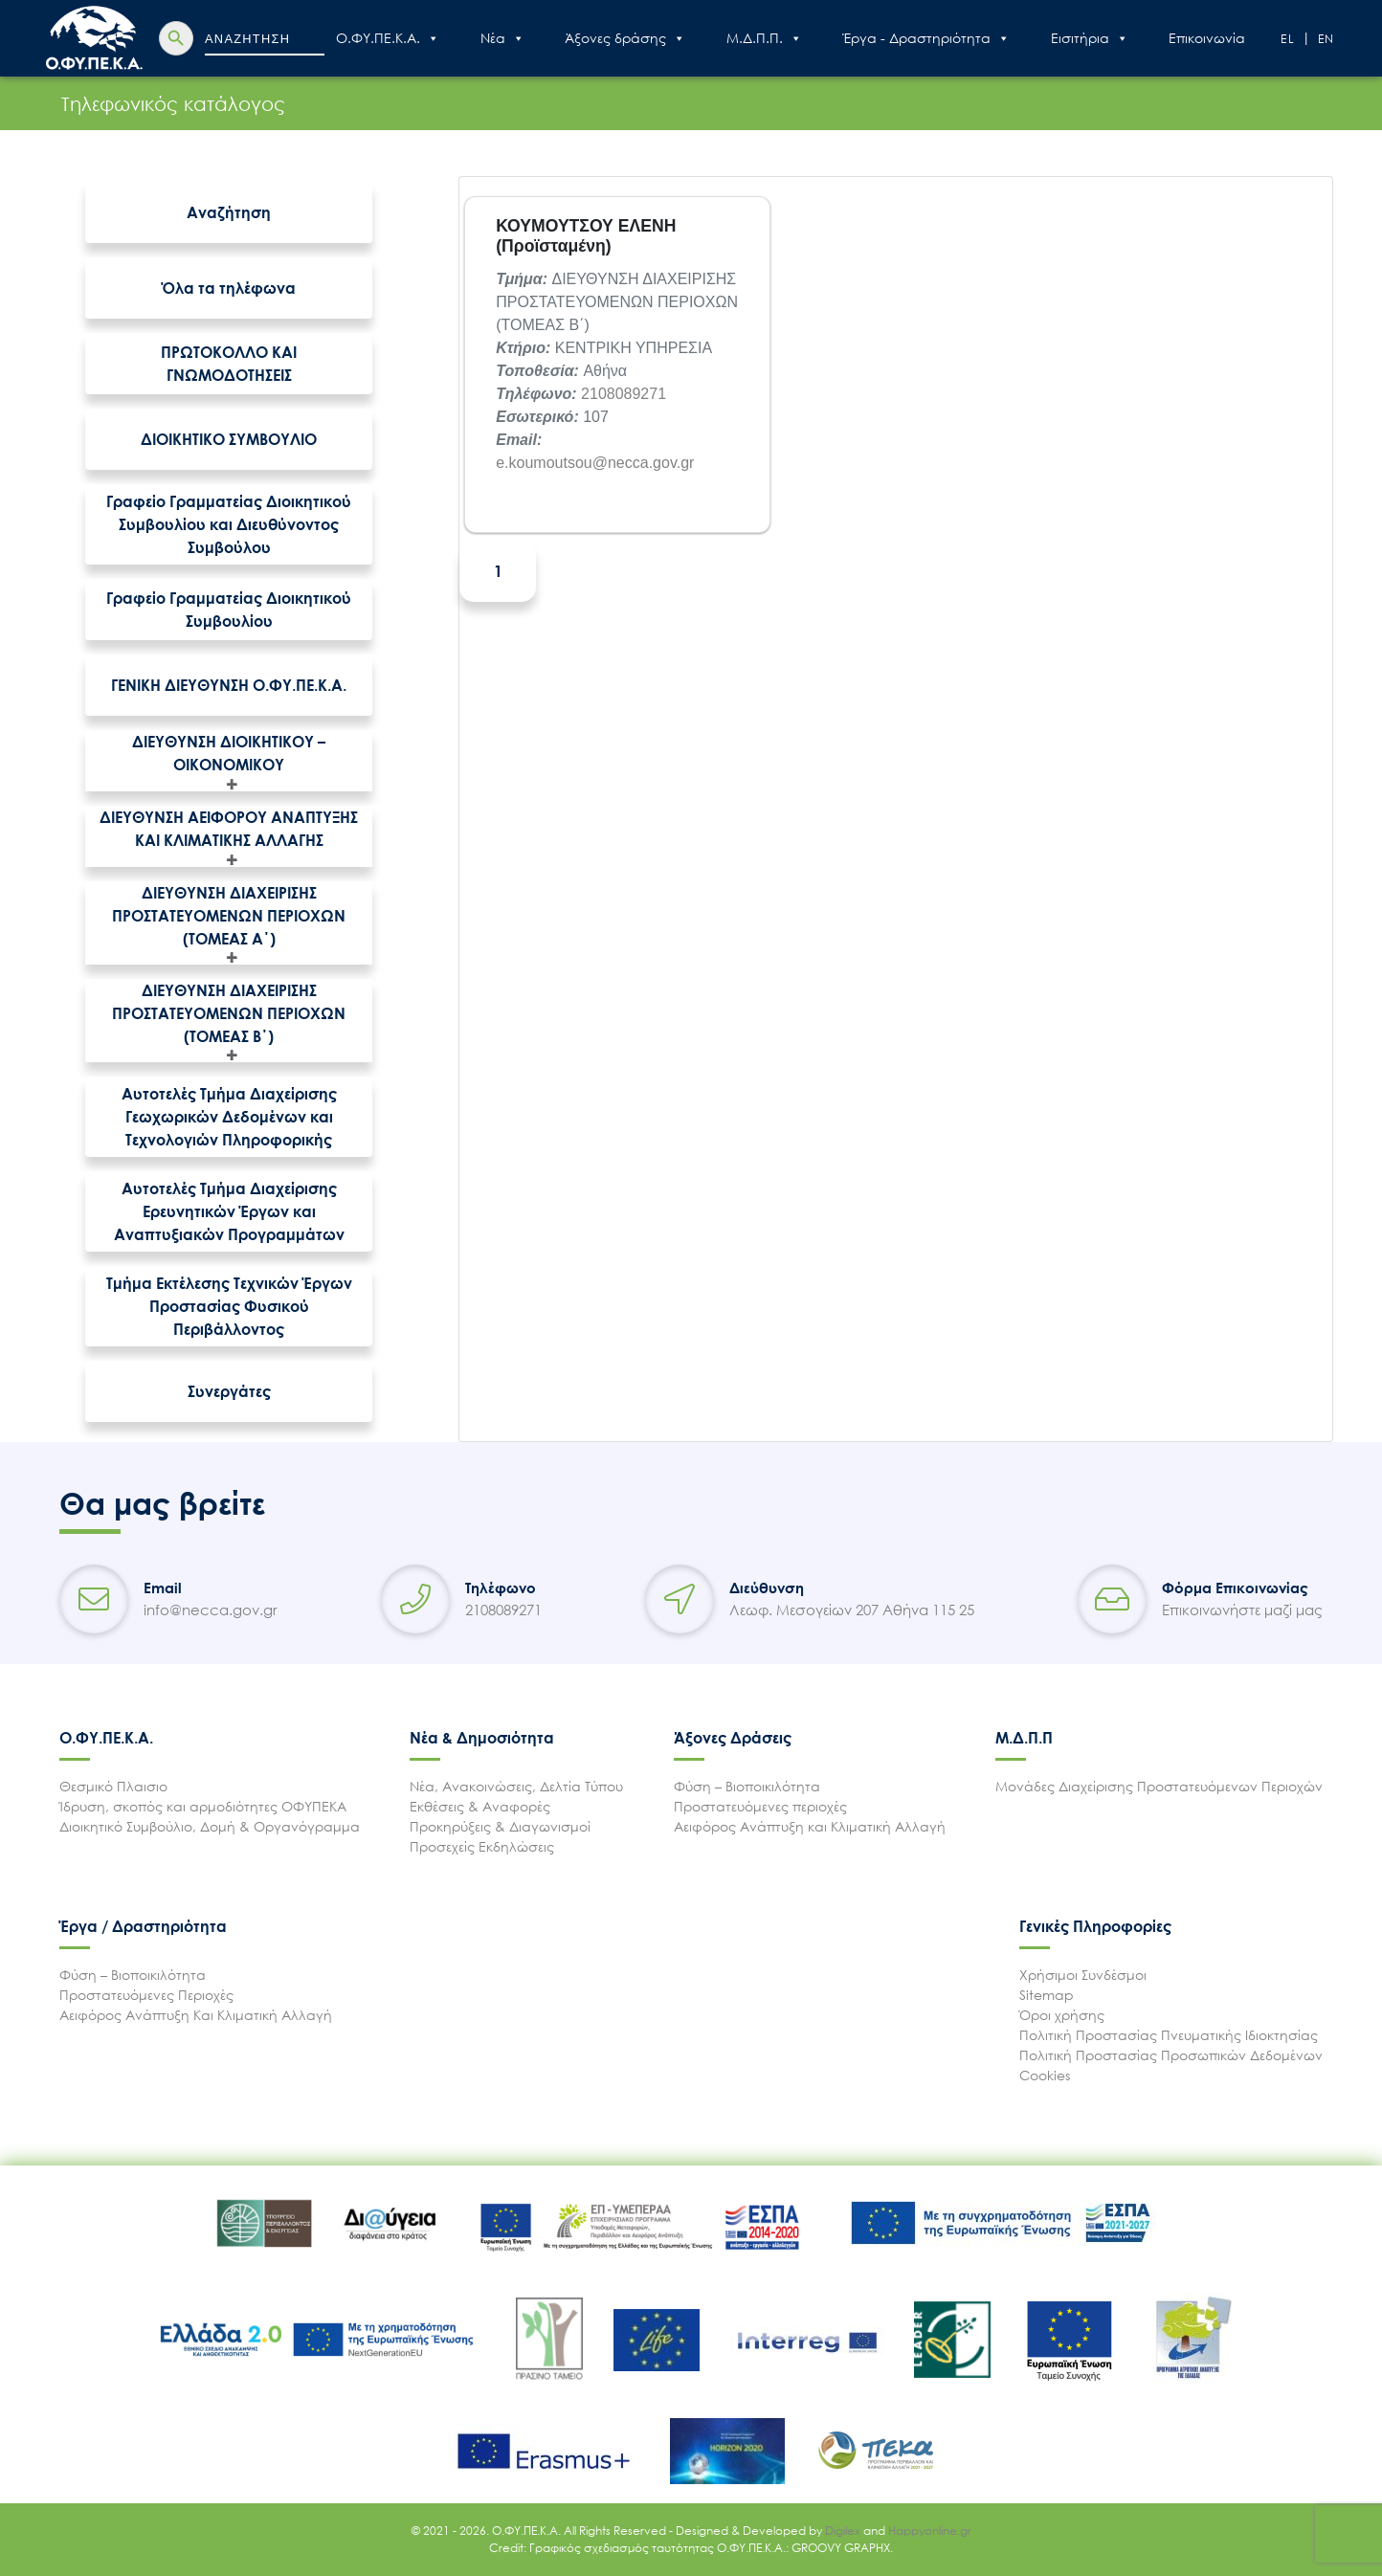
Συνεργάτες (229, 1391)
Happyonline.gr (929, 2530)
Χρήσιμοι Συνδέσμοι (1083, 1974)
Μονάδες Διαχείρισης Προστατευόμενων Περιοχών (1159, 1786)
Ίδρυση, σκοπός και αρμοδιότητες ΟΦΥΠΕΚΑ (202, 1806)
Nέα (502, 38)
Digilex (844, 2530)
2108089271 (623, 394)
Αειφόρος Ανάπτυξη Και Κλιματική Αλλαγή (195, 2015)
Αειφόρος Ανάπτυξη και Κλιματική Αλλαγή (810, 1826)
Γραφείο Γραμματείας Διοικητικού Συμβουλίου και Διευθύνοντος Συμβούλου (228, 524)
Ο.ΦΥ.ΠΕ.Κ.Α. (387, 38)
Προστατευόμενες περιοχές (760, 1806)
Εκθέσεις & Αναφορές (480, 1806)
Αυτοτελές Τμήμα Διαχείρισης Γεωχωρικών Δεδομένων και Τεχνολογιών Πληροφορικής (229, 1116)
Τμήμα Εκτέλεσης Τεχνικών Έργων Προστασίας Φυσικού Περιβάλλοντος (229, 1306)
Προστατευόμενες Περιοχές (146, 1995)
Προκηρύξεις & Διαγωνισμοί (500, 1826)
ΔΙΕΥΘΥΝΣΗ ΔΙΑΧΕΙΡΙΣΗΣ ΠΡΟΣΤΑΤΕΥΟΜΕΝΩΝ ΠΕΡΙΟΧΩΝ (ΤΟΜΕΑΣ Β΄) (229, 1013)
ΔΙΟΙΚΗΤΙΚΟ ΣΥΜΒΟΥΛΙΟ (229, 439)
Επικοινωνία (1207, 38)
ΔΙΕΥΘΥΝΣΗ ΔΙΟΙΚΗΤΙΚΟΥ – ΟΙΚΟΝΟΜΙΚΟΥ (228, 753)
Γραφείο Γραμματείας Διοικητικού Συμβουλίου (228, 609)
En (1327, 39)
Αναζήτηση (229, 212)
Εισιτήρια (1089, 38)
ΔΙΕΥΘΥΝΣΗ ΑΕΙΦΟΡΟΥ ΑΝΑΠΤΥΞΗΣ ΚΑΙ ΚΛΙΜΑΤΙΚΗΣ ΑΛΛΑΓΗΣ (229, 829)
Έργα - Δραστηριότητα (926, 38)
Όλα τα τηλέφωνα (229, 288)
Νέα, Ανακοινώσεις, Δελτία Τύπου (516, 1786)
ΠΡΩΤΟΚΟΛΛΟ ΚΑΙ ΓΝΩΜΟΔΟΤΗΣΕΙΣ (229, 364)
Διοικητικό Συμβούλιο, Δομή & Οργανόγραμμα (209, 1826)
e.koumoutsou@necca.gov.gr (595, 463)
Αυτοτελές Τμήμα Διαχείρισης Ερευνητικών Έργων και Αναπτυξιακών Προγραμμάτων (229, 1211)
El (1288, 39)
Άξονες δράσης (625, 38)
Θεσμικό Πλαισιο (113, 1786)
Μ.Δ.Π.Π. (764, 38)
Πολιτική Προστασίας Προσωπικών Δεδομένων (1171, 2055)
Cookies (1044, 2075)
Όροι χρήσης (1061, 2015)
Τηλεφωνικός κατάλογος (111, 103)
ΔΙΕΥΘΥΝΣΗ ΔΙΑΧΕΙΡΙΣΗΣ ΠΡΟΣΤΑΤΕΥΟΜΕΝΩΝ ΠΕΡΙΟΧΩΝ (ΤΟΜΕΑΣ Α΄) (229, 915)
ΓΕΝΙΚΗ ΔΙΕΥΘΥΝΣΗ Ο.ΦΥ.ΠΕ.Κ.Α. (228, 685)
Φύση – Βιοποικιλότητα (747, 1786)
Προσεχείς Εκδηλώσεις (482, 1846)
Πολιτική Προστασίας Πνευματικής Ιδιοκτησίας (1168, 2035)
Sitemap (1046, 1995)
